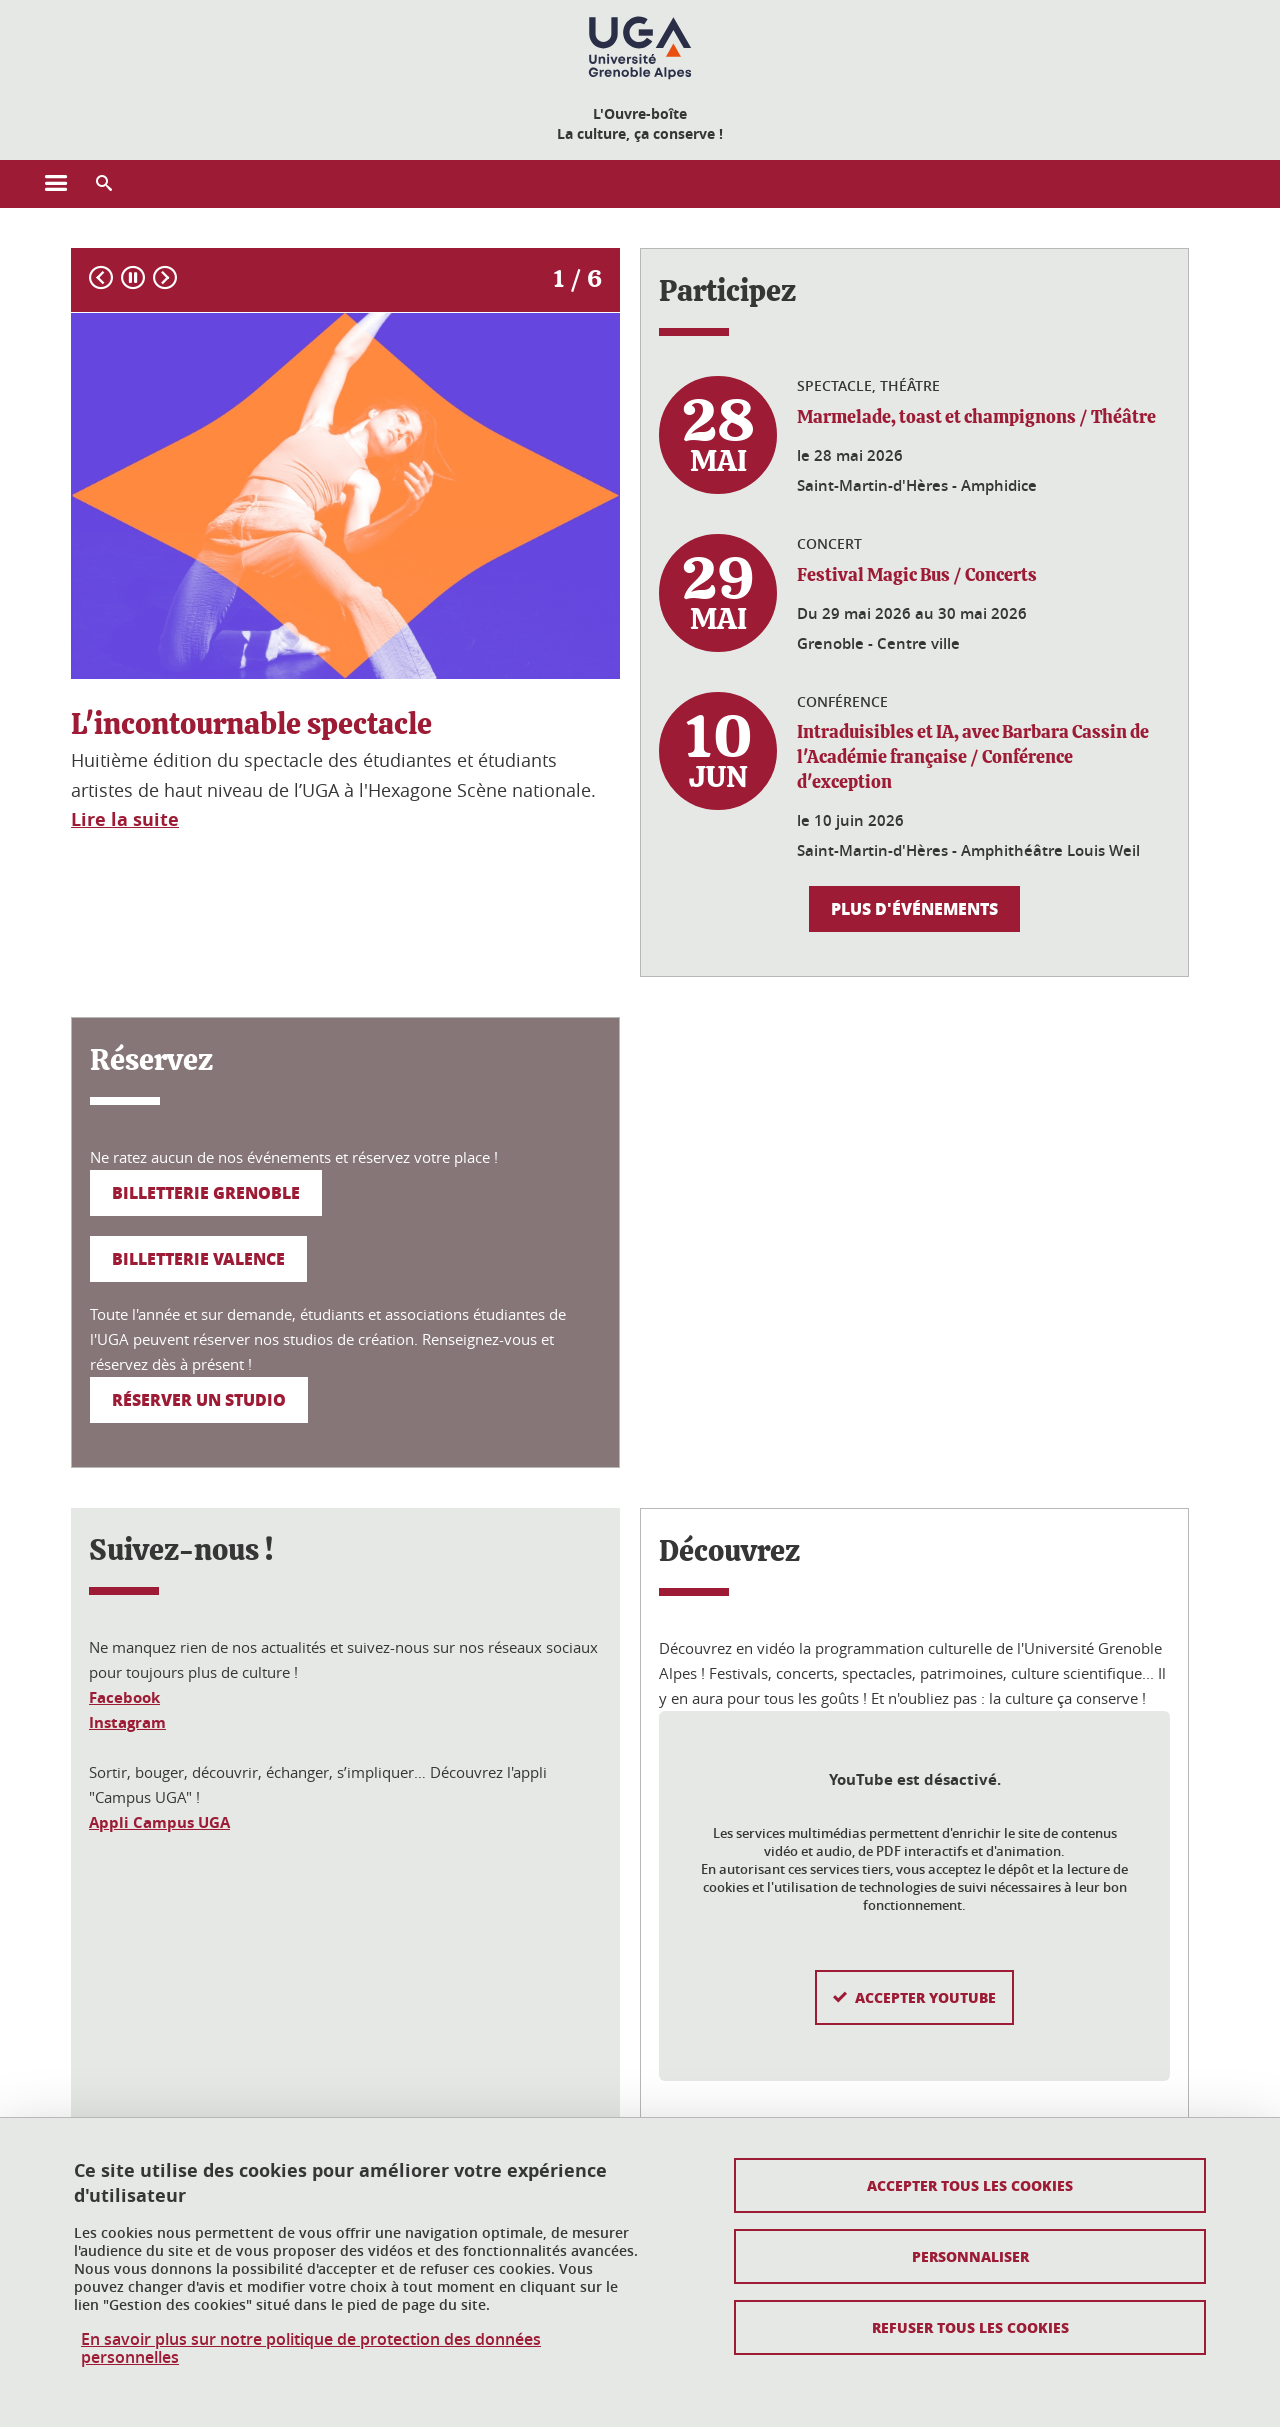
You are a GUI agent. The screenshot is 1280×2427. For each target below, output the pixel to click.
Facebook (124, 1697)
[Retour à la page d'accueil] (640, 48)
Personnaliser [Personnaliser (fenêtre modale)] (970, 2256)
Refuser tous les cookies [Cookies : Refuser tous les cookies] (970, 2327)
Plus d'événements (914, 908)
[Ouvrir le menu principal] (56, 184)
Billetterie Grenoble (206, 1192)
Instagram (127, 1722)
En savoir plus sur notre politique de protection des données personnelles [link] (311, 2348)
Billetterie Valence (198, 1258)
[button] (104, 184)
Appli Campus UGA (159, 1822)
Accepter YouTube (925, 1966)
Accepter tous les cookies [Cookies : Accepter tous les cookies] (970, 2185)
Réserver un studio (199, 1399)
